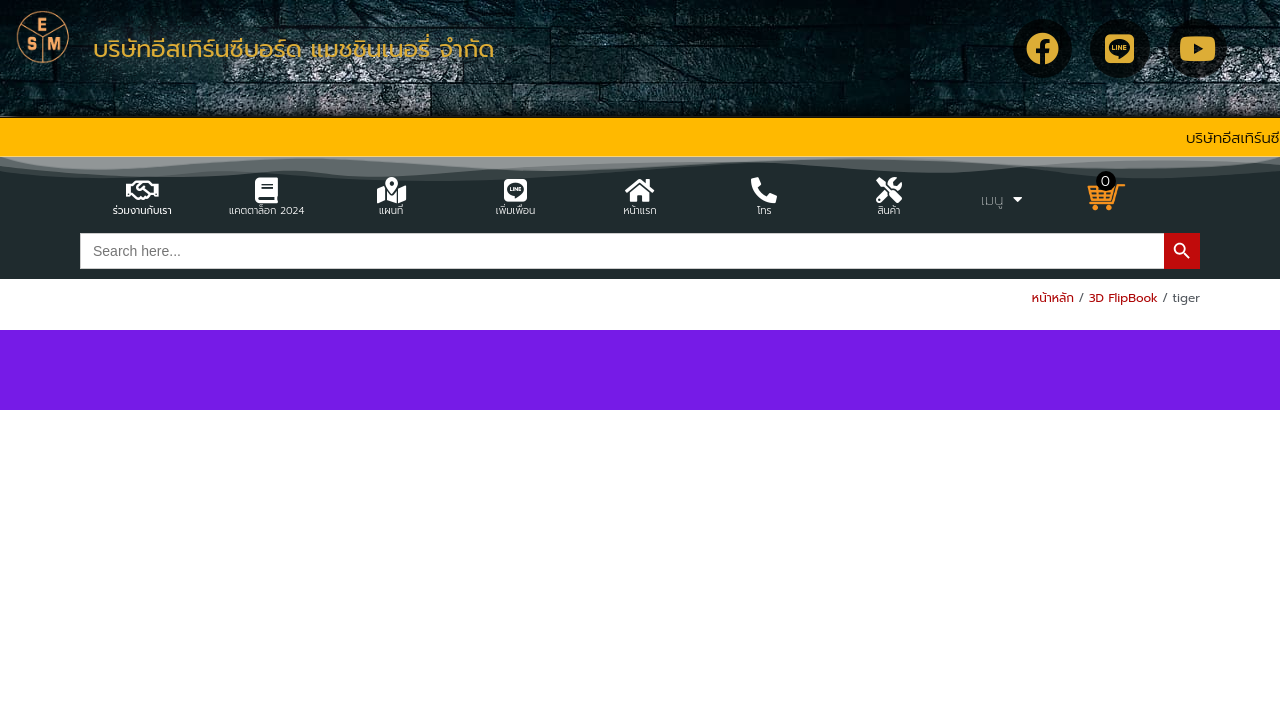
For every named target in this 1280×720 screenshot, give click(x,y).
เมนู (1001, 199)
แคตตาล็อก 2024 (266, 210)
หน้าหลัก (1053, 298)
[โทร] (764, 190)
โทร (764, 210)
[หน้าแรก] (640, 190)
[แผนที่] (391, 190)
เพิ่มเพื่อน (516, 210)
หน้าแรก (639, 210)
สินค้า (888, 210)
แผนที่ (391, 210)
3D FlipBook (1123, 298)
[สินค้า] (889, 190)
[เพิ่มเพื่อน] (516, 190)
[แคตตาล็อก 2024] (267, 190)
